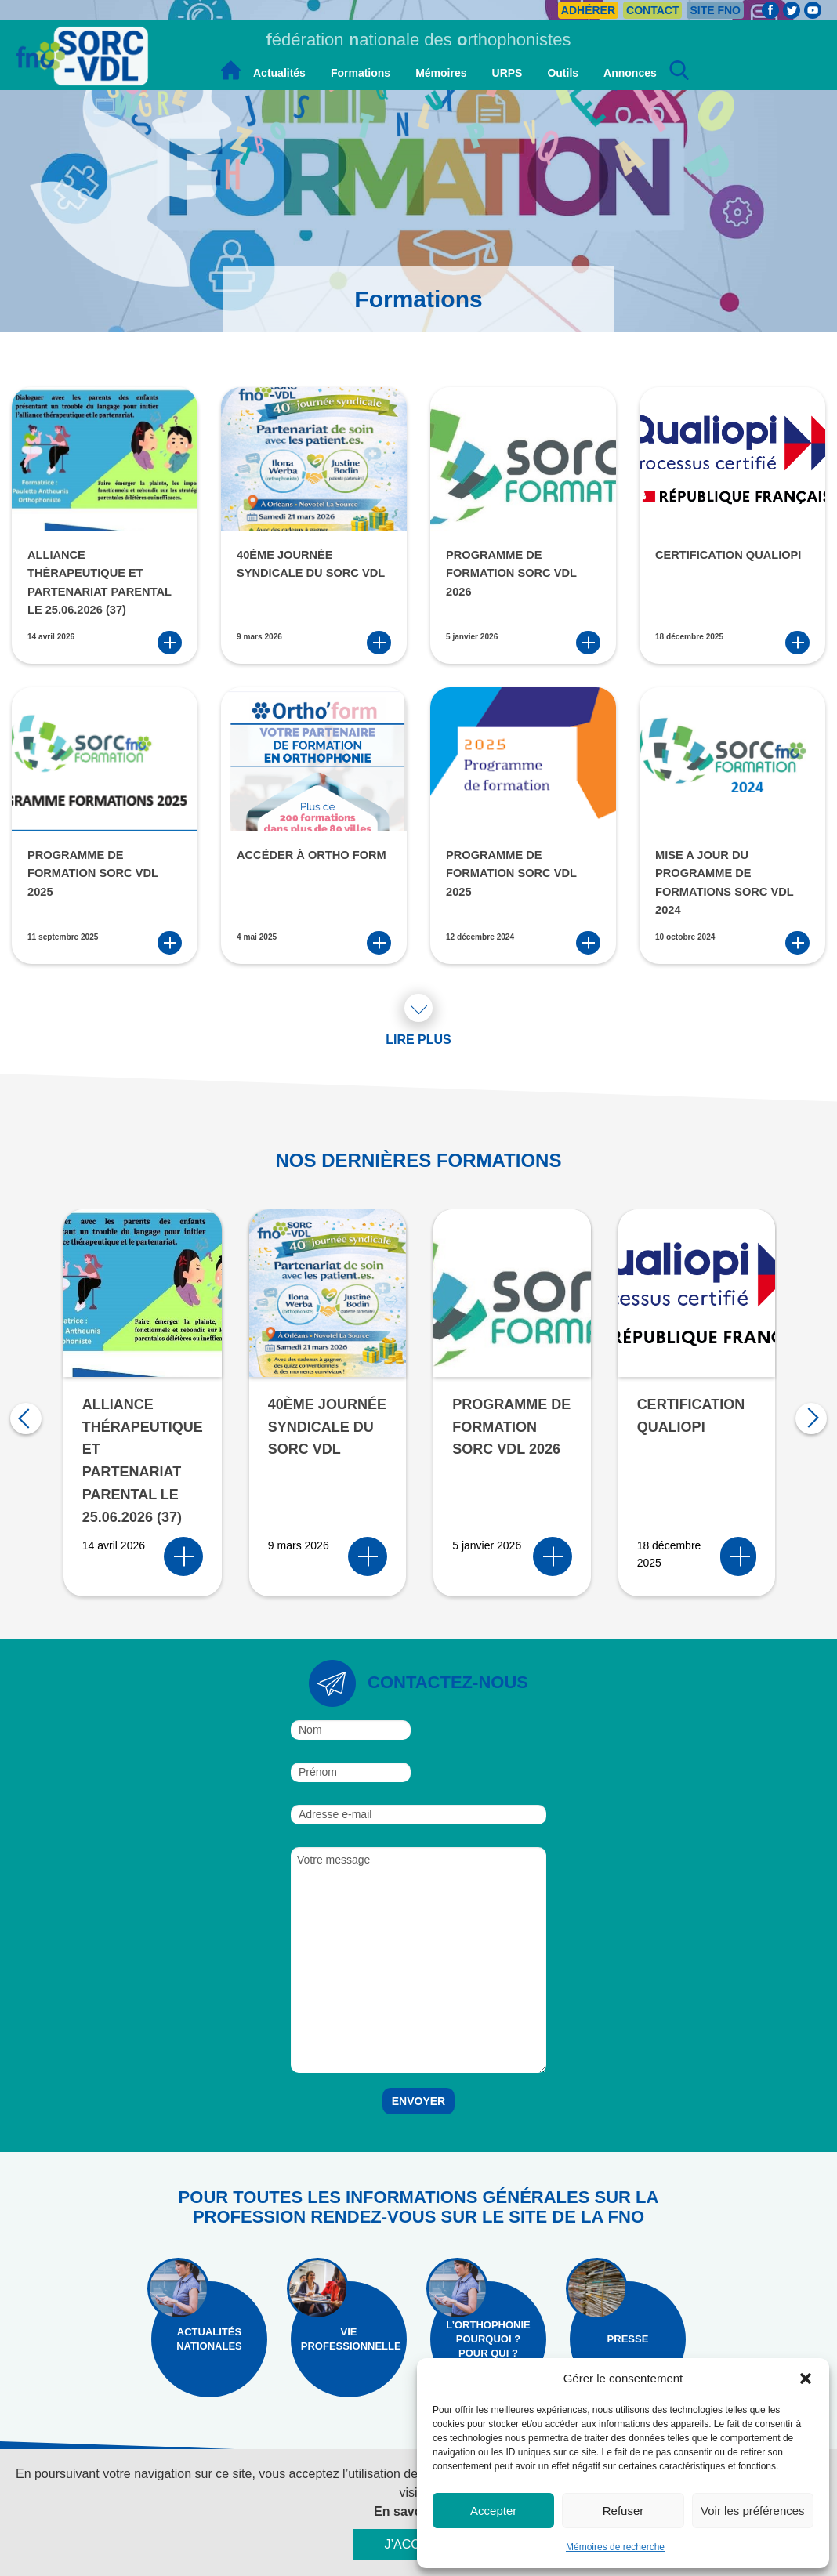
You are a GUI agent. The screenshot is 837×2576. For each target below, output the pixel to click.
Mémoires (440, 73)
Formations (360, 73)
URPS (507, 73)
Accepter (493, 2510)
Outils (562, 73)
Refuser (623, 2510)
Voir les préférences (753, 2510)
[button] (805, 2378)
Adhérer (588, 10)
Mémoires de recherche (615, 2547)
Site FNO (715, 10)
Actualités (279, 73)
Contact (652, 10)
